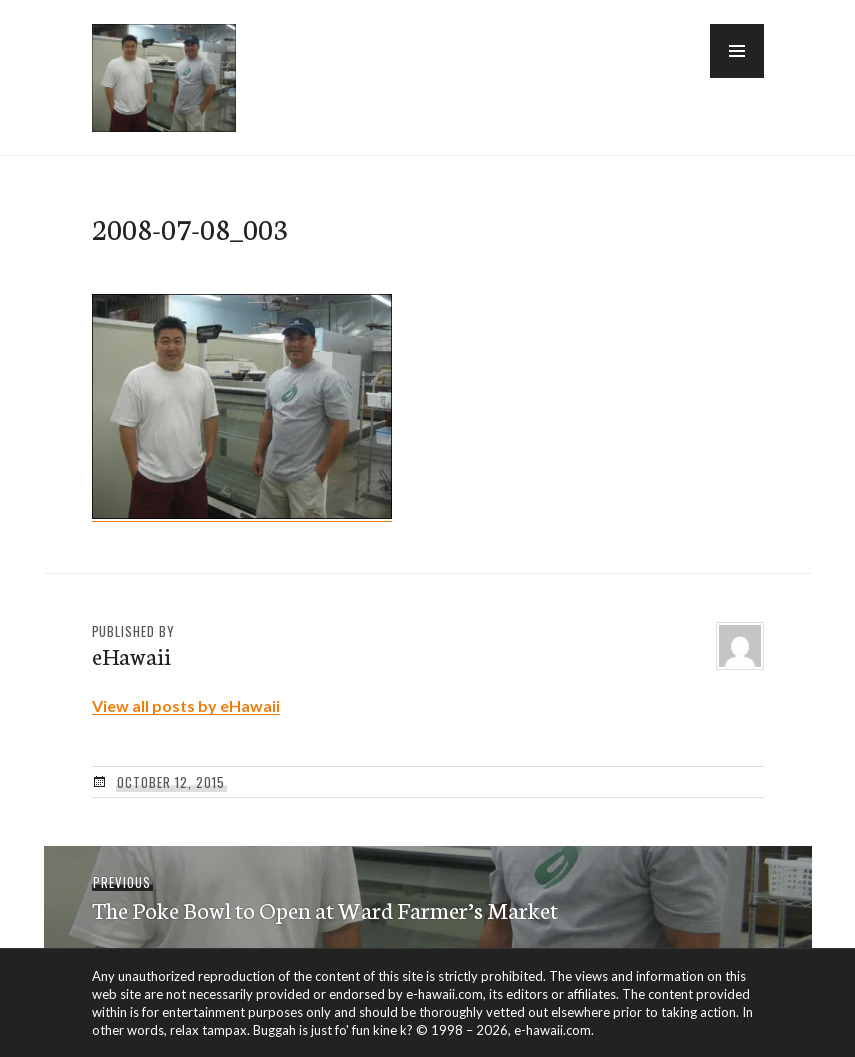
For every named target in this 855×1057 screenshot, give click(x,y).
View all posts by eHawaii (186, 705)
